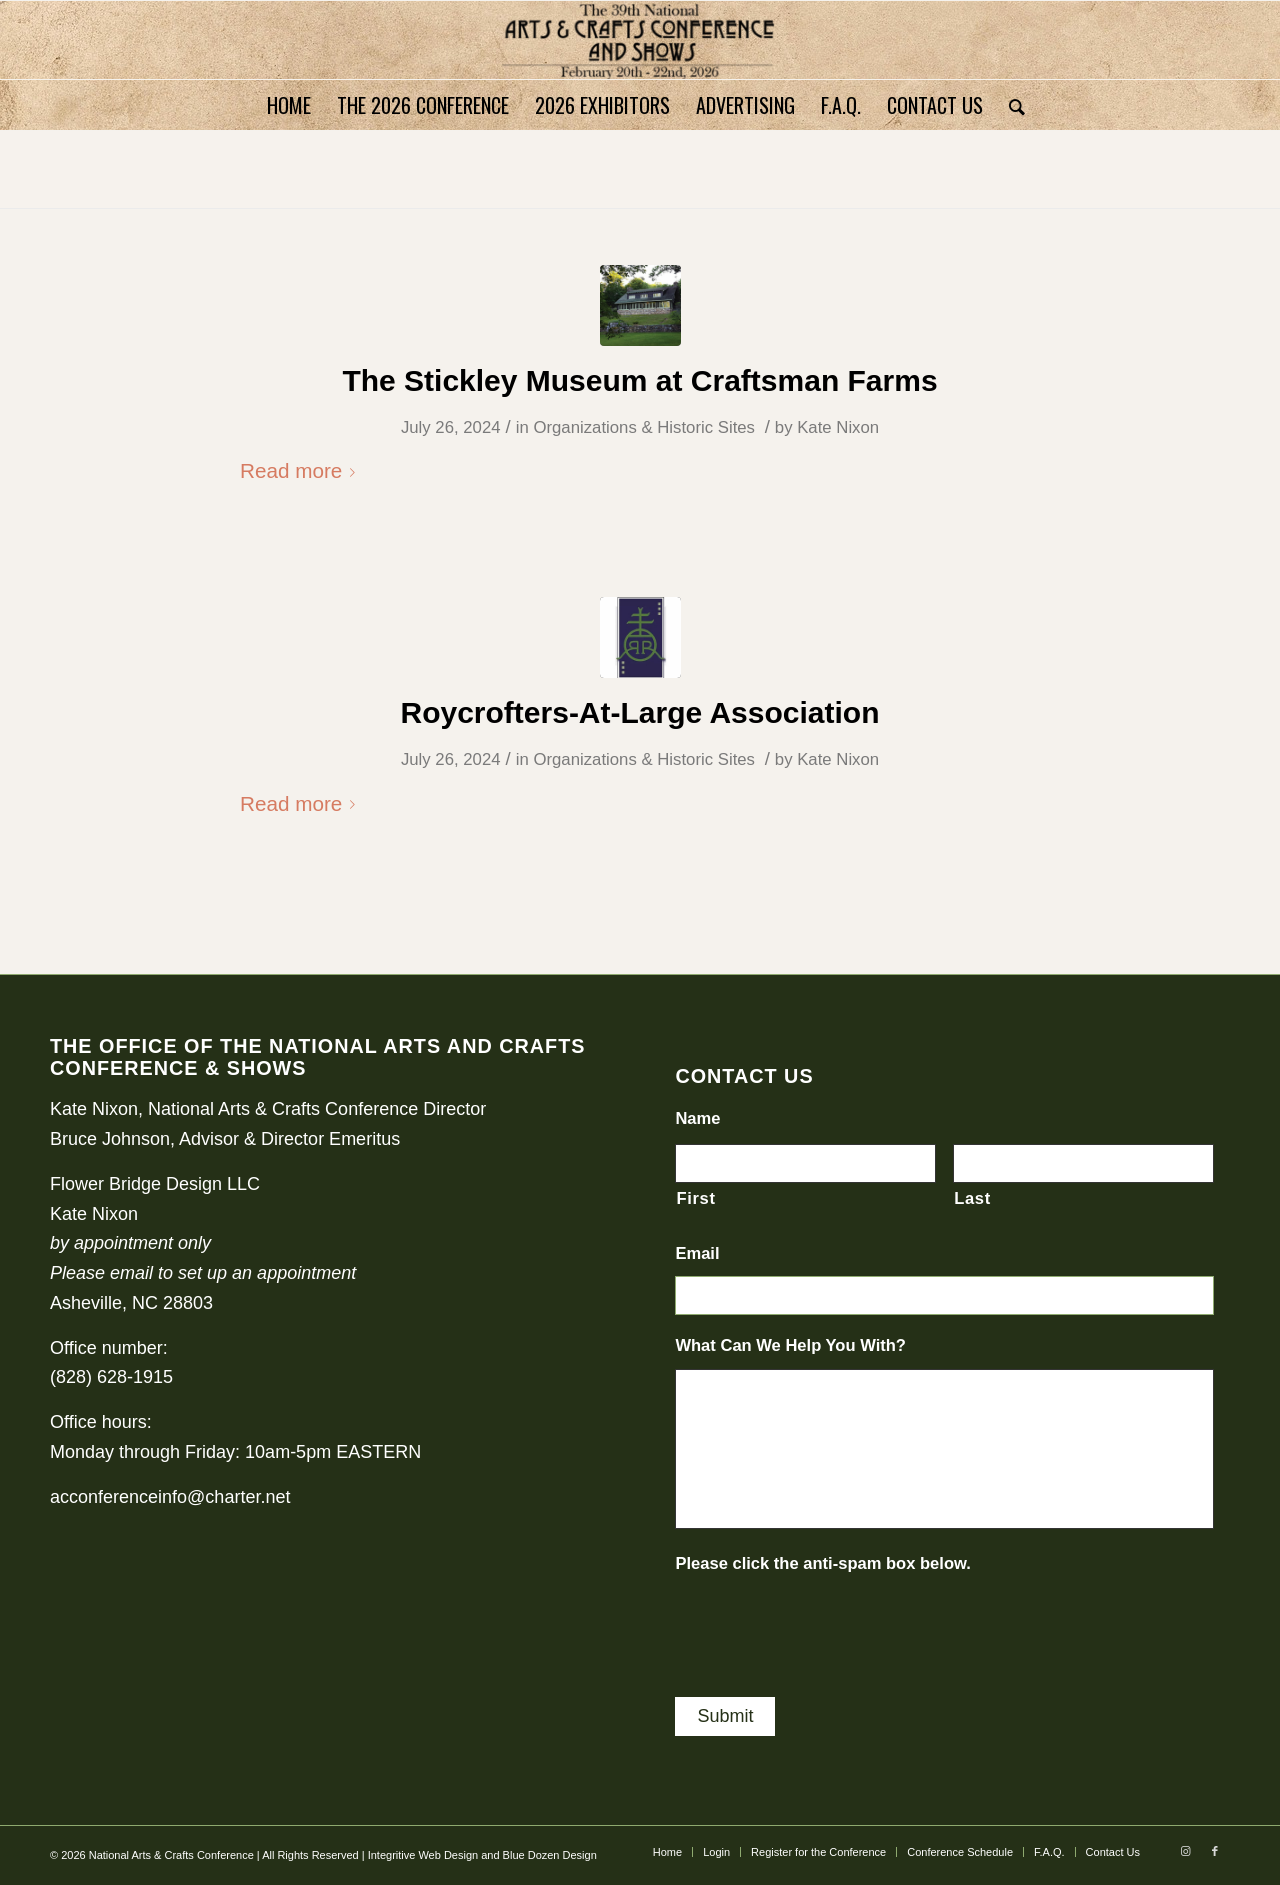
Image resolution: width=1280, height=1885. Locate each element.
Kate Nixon (838, 427)
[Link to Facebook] (1215, 1851)
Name (697, 1118)
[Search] (1010, 105)
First (695, 1198)
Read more (301, 470)
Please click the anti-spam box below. (823, 1563)
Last (972, 1198)
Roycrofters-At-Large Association (640, 712)
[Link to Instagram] (1185, 1851)
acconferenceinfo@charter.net (170, 1497)
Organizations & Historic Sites (644, 427)
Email (697, 1253)
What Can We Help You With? (790, 1345)
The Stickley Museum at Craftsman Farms (639, 380)
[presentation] (827, 1626)
